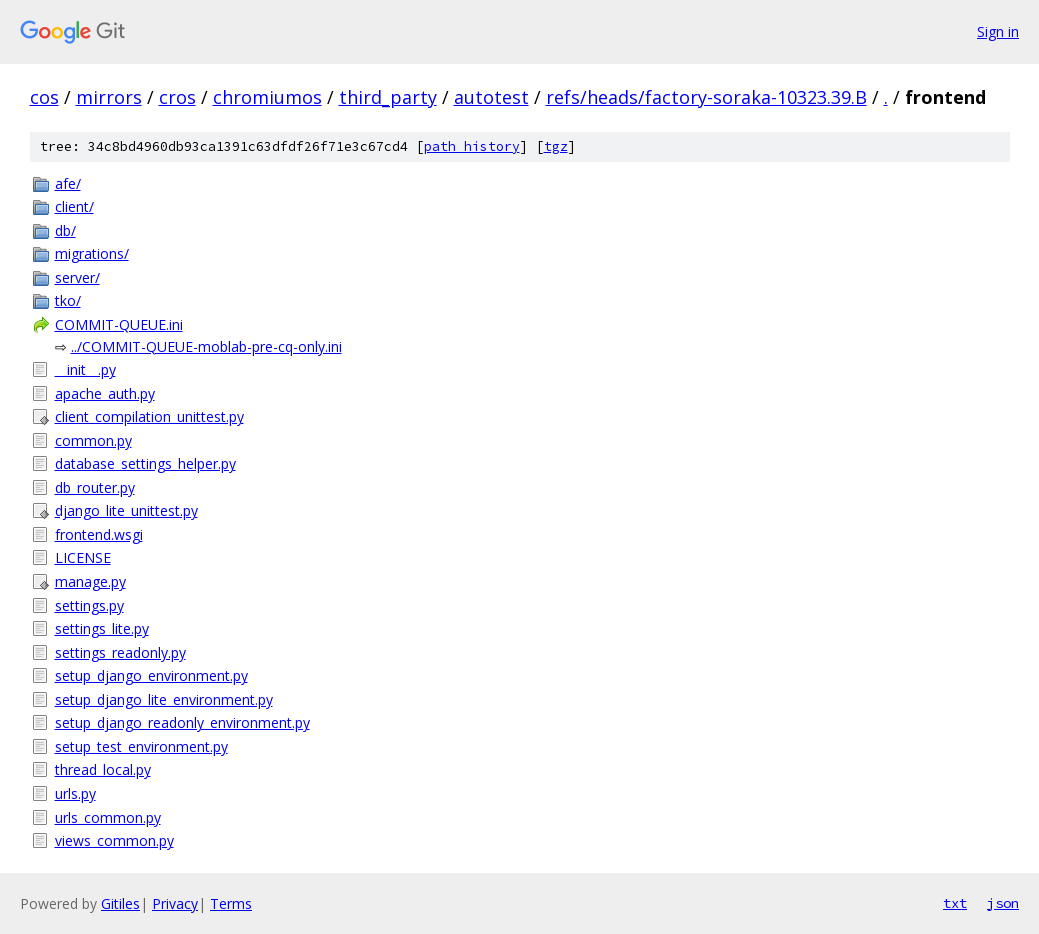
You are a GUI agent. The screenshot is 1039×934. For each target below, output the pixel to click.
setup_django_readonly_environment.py (182, 722)
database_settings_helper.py (145, 463)
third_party (388, 97)
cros (177, 97)
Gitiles (120, 903)
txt (955, 903)
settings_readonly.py (120, 652)
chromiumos (267, 97)
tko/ (68, 300)
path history (472, 146)
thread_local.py (103, 769)
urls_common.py (108, 817)
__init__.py (85, 369)
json (1003, 903)
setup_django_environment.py (151, 675)
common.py (93, 440)
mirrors (109, 97)
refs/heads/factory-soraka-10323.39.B (706, 97)
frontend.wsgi (99, 534)
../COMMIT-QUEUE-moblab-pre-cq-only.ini (206, 346)
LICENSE (83, 557)
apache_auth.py (105, 393)
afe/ (68, 183)
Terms (231, 903)
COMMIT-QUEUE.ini (119, 324)
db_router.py (95, 487)
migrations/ (92, 253)
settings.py (89, 605)
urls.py (75, 793)
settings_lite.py (102, 628)
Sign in (998, 31)
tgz (556, 146)
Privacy (175, 903)
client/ (74, 206)
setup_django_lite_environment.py (164, 699)
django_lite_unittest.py (126, 510)
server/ (77, 277)
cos (44, 97)
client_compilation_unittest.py (149, 416)
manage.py (90, 581)
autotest (491, 97)
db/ (65, 230)
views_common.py (114, 840)
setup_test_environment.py (141, 746)
